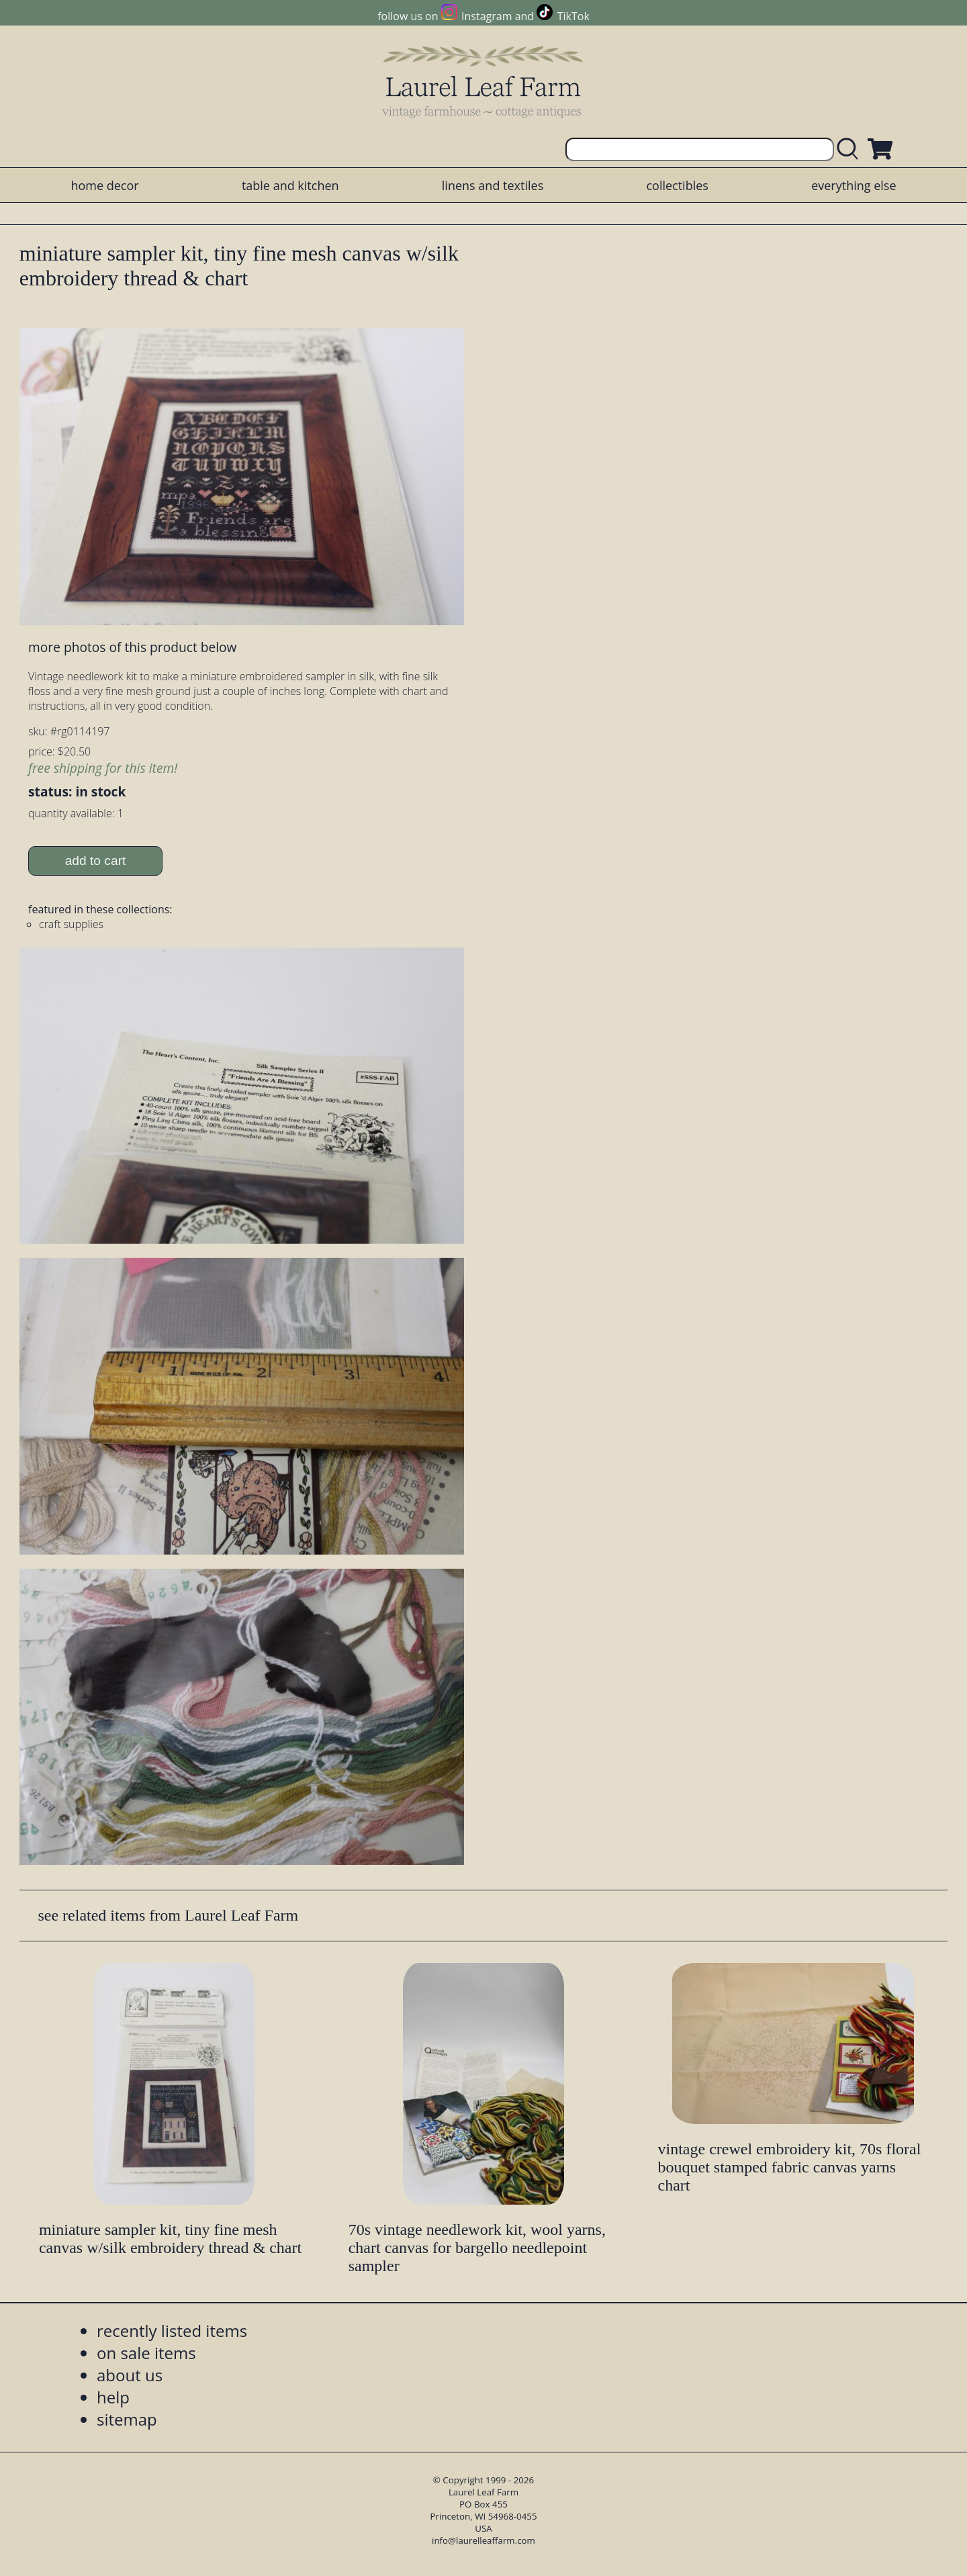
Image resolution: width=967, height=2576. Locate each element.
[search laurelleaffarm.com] (851, 149)
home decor (104, 185)
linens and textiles (492, 185)
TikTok (573, 16)
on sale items (146, 2353)
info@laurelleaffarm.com (483, 2540)
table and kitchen (290, 185)
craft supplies (71, 924)
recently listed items (172, 2330)
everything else (853, 185)
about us (130, 2375)
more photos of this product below (132, 647)
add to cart (95, 861)
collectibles (677, 185)
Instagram (486, 16)
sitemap (127, 2419)
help (113, 2397)
